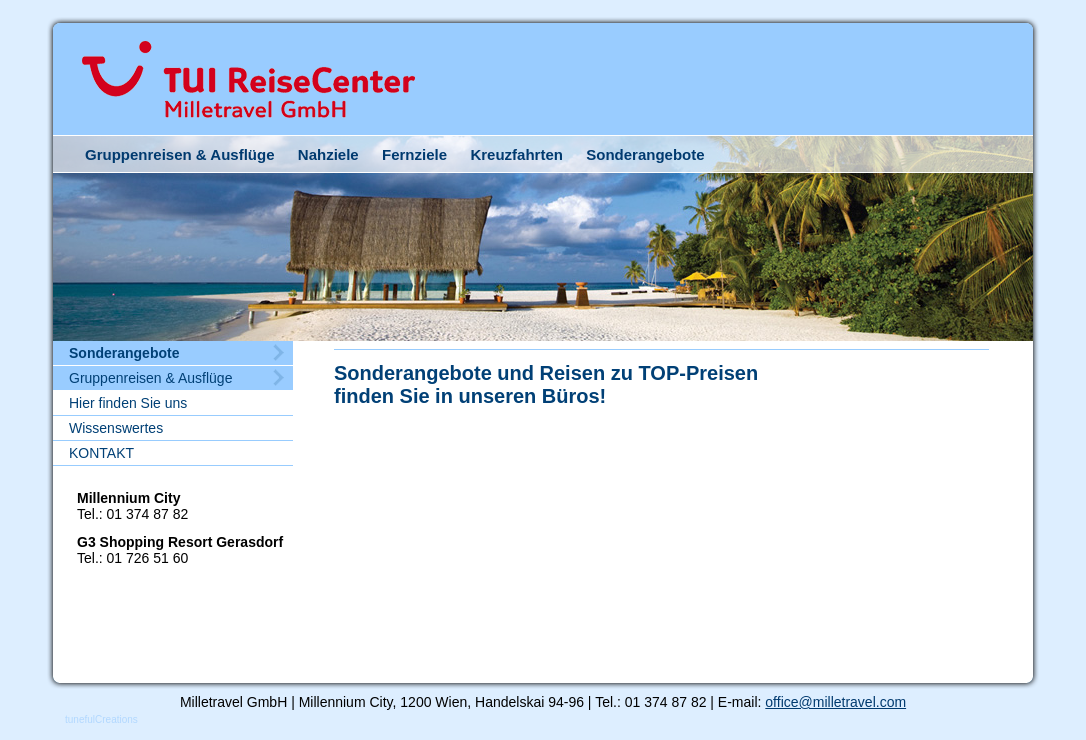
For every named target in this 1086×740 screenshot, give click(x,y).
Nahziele (328, 154)
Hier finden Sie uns (128, 403)
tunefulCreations (101, 719)
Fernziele (414, 154)
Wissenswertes (116, 428)
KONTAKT (101, 453)
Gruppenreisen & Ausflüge (179, 154)
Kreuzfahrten (516, 154)
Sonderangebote (645, 154)
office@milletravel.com (835, 702)
